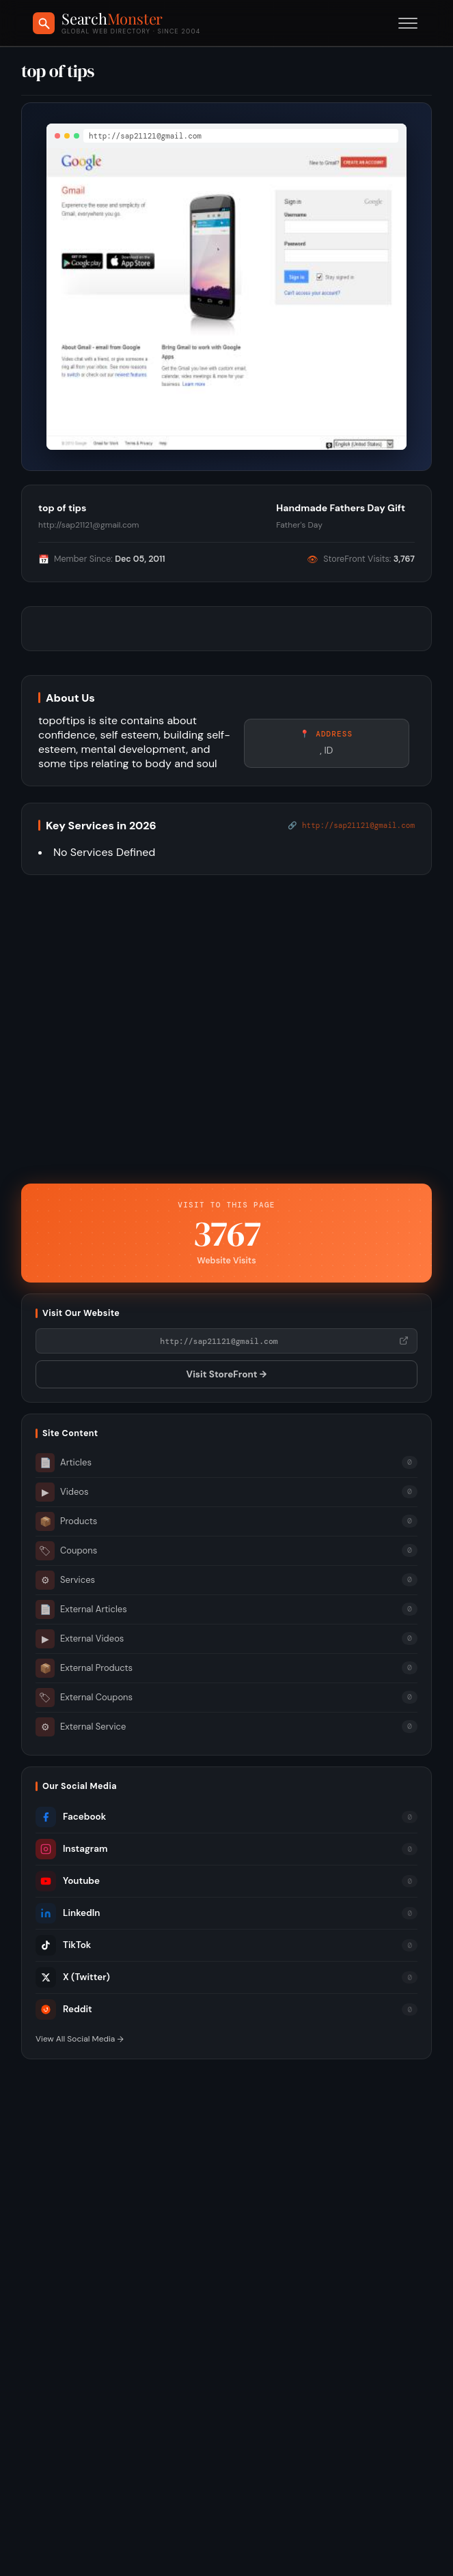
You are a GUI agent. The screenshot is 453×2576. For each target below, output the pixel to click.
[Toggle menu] (408, 23)
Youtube (68, 1881)
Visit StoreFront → (227, 1374)
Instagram (71, 1849)
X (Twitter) (73, 1977)
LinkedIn (68, 1913)
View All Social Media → (80, 2038)
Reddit (64, 2009)
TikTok (63, 1945)
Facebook (71, 1817)
